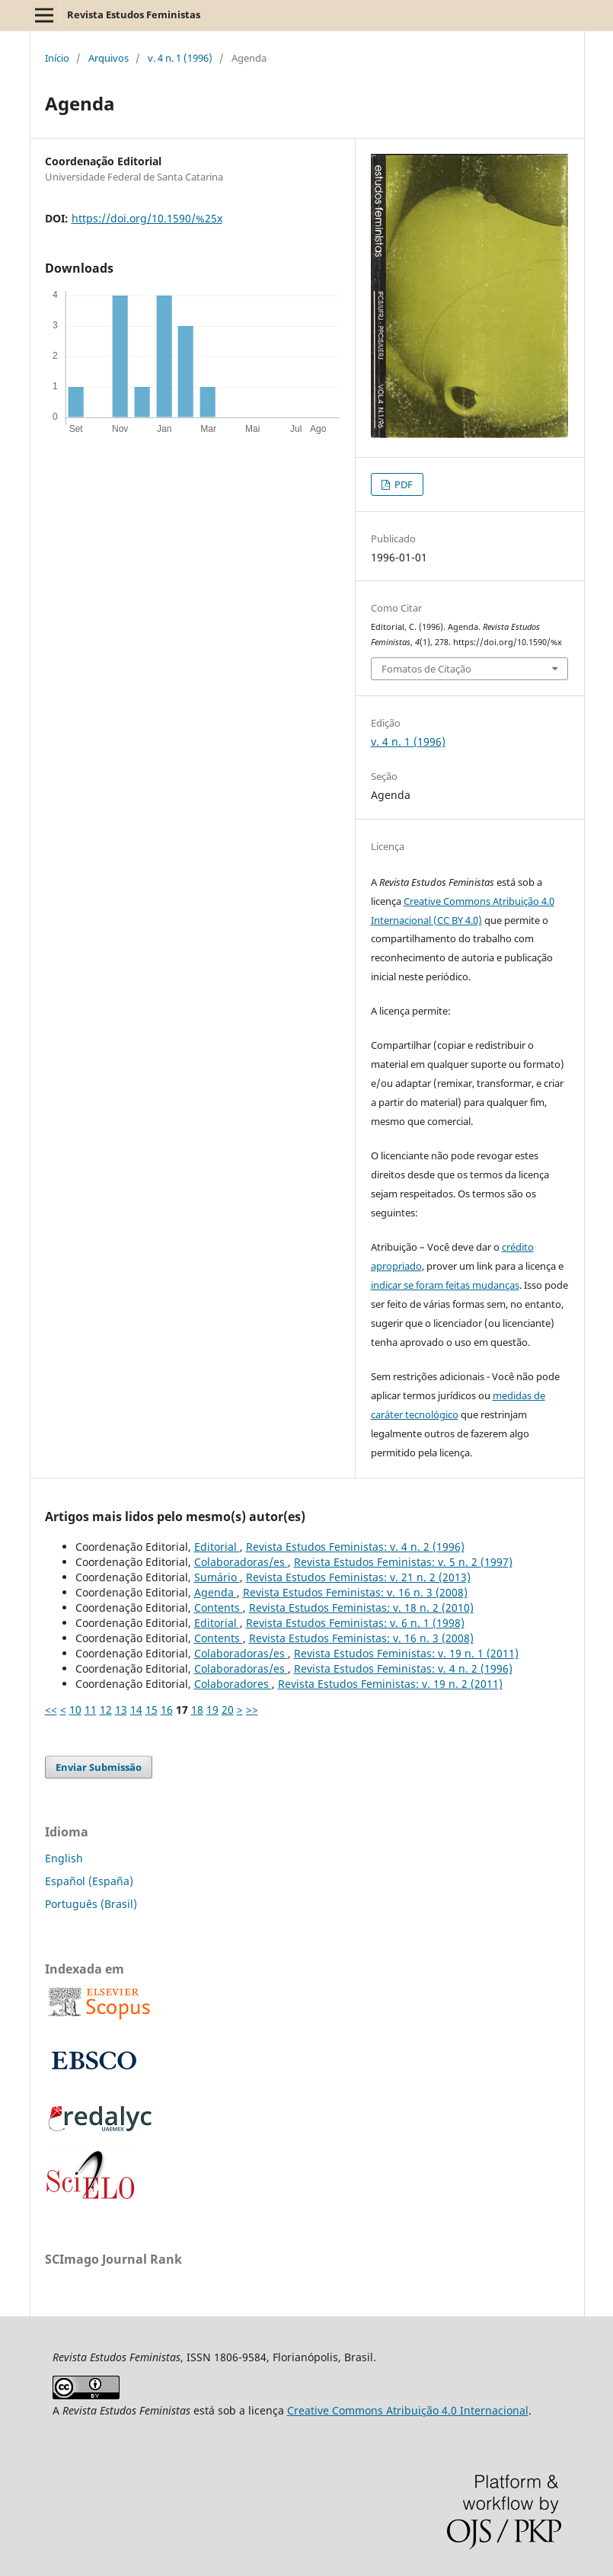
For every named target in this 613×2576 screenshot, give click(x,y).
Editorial (217, 1546)
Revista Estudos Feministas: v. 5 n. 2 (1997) (403, 1562)
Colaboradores (233, 1683)
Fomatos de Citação (426, 669)
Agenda (215, 1592)
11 (91, 1709)
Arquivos (108, 58)
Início (57, 58)
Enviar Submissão (99, 1767)
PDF (402, 484)
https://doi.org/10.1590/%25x (147, 218)
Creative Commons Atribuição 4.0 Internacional (407, 2410)
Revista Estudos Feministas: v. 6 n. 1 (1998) (355, 1623)
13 (121, 1709)
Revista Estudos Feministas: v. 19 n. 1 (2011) (406, 1653)
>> (252, 1709)
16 (167, 1709)
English (64, 1858)
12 (106, 1709)
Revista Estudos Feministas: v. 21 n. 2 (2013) (358, 1577)
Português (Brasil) (91, 1904)
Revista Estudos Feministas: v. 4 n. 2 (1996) (355, 1546)
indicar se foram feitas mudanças (445, 1285)
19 (212, 1709)
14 (136, 1709)
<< (51, 1709)
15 (151, 1709)
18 (197, 1709)
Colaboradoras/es (241, 1562)
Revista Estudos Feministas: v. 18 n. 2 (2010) (361, 1607)
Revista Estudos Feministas (133, 14)
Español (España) (89, 1881)
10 (75, 1709)
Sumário (217, 1577)
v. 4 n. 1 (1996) (180, 58)
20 (228, 1709)
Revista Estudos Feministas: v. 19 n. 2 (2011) (390, 1683)
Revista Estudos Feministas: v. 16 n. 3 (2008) (355, 1592)
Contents (218, 1607)
